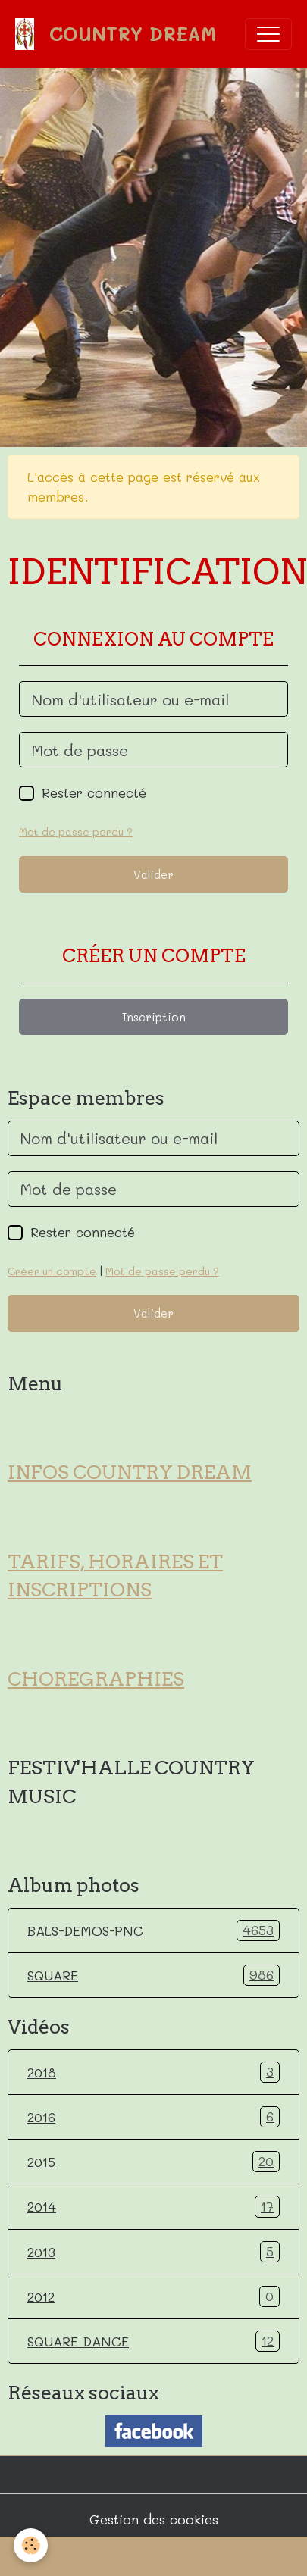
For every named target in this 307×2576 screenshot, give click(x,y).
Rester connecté (94, 792)
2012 (153, 2296)
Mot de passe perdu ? (76, 831)
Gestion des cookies (153, 2519)
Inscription (154, 1016)
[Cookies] (31, 2545)
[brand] (119, 34)
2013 (153, 2251)
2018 (153, 2072)
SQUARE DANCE (153, 2341)
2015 (153, 2161)
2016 (153, 2116)
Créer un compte (52, 1271)
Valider (153, 874)
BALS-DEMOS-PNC (153, 1930)
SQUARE (153, 1975)
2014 (153, 2206)
